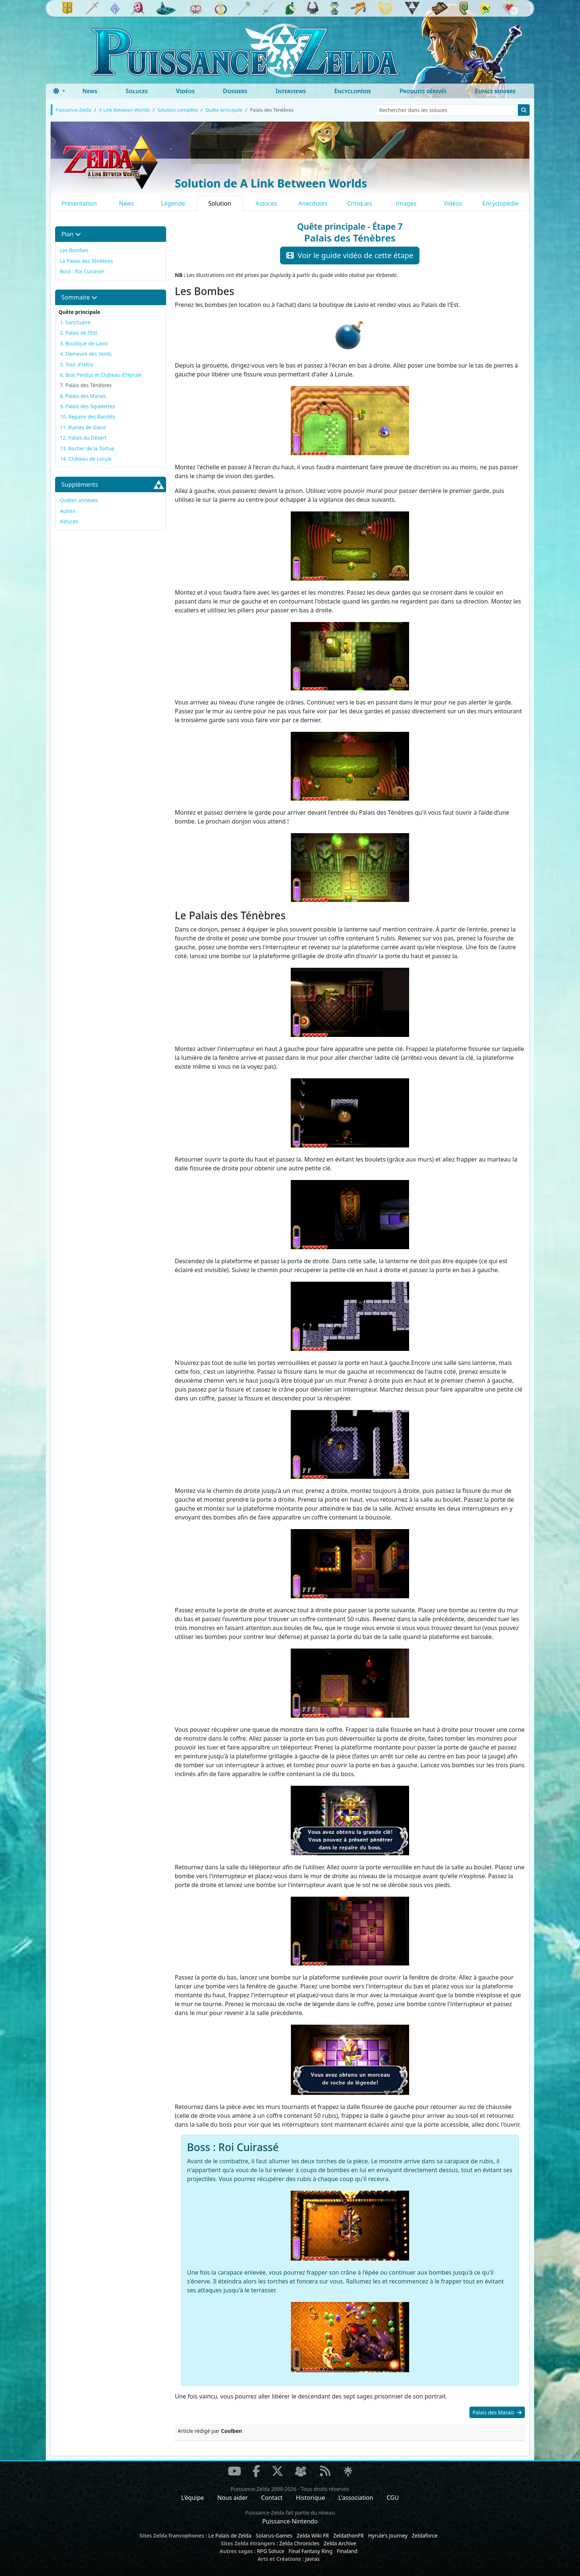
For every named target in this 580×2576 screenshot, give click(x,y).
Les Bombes (74, 250)
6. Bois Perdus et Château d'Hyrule (100, 374)
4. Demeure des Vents (85, 353)
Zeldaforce (424, 2535)
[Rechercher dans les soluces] (447, 110)
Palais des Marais (497, 2412)
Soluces (136, 91)
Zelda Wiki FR (313, 2535)
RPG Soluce (270, 2551)
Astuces (266, 203)
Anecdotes (313, 203)
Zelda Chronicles (299, 2543)
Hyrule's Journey (388, 2535)
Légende (173, 203)
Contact (272, 2498)
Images (406, 203)
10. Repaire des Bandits (87, 416)
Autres (67, 510)
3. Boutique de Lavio (84, 343)
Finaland (347, 2551)
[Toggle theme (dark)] (59, 91)
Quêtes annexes (79, 500)
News (89, 91)
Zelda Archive (340, 2543)
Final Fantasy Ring (310, 2551)
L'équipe (192, 2498)
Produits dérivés (422, 91)
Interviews (291, 91)
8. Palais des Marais (83, 395)
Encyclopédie (352, 91)
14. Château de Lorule (86, 458)
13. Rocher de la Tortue (87, 448)
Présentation (79, 203)
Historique (310, 2498)
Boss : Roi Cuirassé (82, 271)
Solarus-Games (274, 2535)
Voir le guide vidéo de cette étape (349, 255)
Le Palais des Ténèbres (86, 260)
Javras (312, 2558)
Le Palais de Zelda (230, 2535)
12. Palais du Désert (83, 437)
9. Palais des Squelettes (87, 406)
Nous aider (232, 2498)
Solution (219, 203)
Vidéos (185, 91)
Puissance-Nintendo (290, 2521)
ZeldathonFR (348, 2535)
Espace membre (495, 91)
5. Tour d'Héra (76, 364)
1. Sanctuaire (75, 322)
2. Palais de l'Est (78, 332)
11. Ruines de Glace (83, 427)
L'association (355, 2498)
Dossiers (235, 91)
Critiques (359, 203)
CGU (393, 2498)
